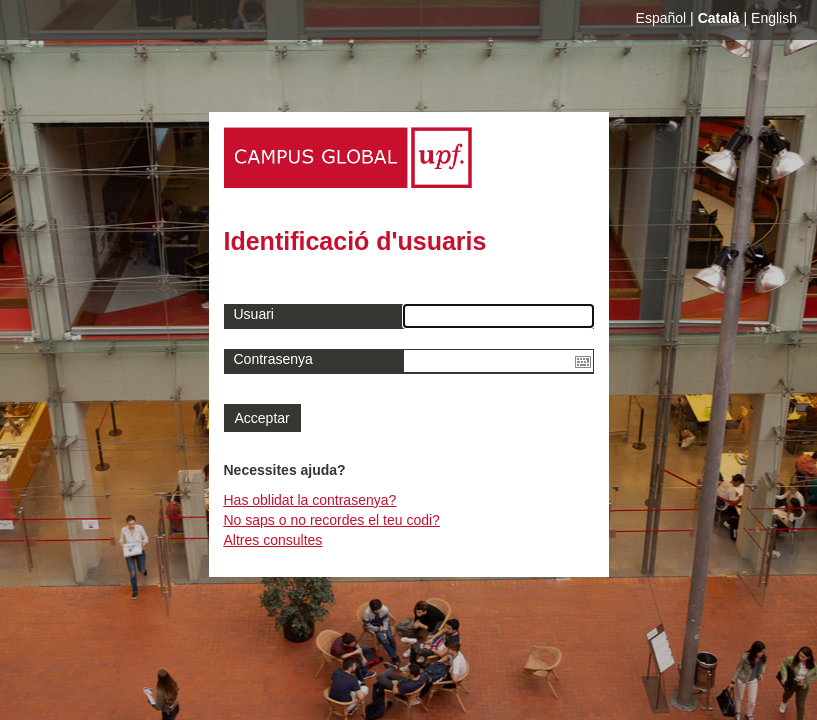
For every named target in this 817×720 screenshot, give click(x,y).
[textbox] (498, 361)
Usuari (254, 314)
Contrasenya (273, 359)
